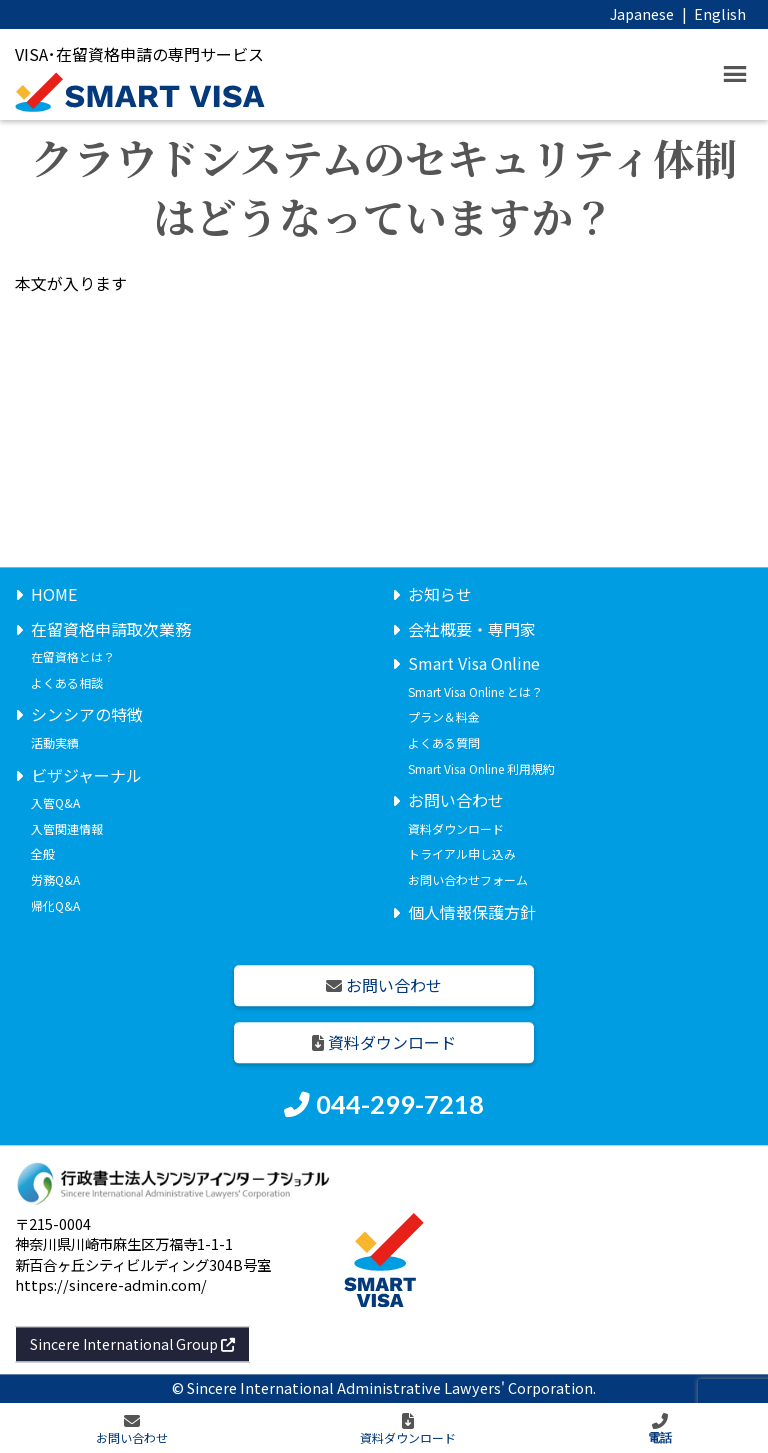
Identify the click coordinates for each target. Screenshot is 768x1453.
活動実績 (55, 742)
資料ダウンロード (456, 828)
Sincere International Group (132, 1344)
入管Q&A (55, 803)
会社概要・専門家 (472, 629)
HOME (54, 594)
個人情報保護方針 (472, 912)
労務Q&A (55, 879)
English (720, 13)
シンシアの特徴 (87, 715)
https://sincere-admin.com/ (111, 1284)
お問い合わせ (456, 801)
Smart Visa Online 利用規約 (481, 768)
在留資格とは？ (73, 657)
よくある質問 (444, 742)
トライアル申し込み (462, 854)
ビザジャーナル (86, 775)
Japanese (642, 13)
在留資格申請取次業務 (111, 629)
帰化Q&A (55, 905)
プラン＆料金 (444, 717)
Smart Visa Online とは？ (475, 691)
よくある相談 (67, 682)
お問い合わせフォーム (468, 879)
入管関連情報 (67, 828)
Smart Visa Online (474, 664)
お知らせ (440, 594)
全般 (43, 854)
